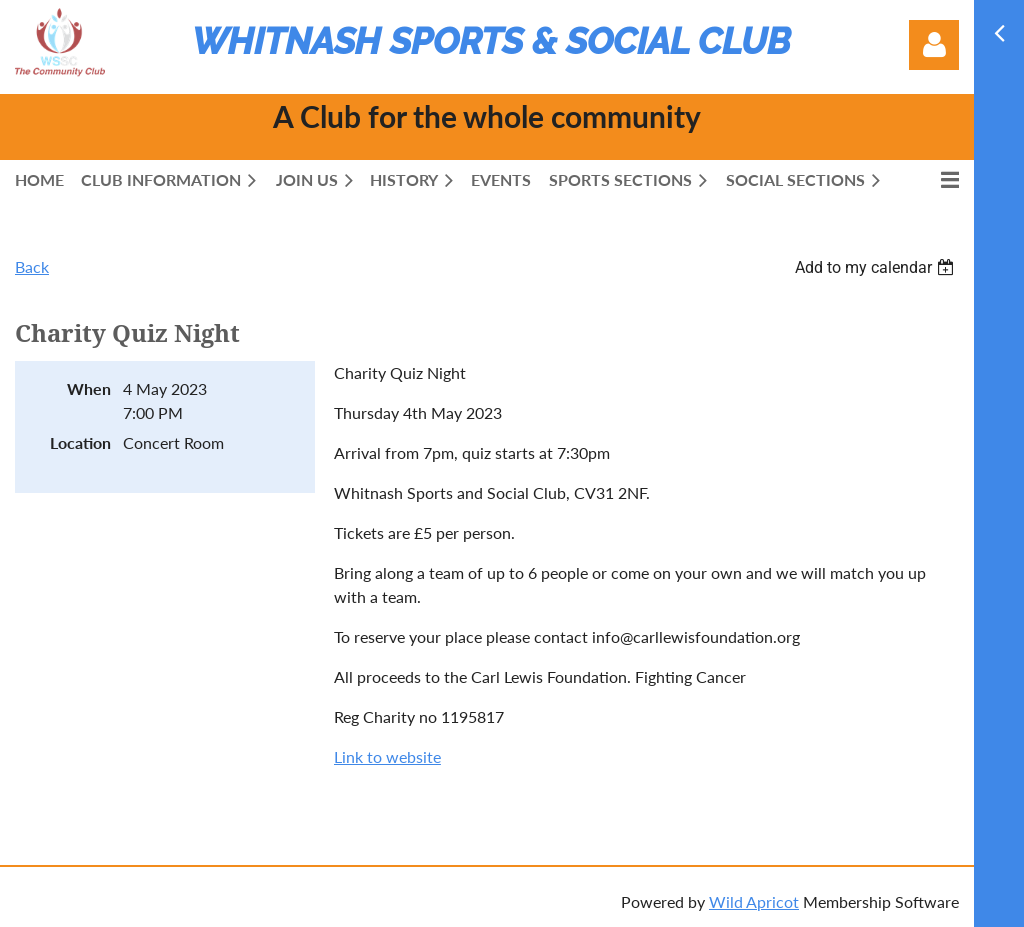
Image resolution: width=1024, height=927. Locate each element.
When (89, 388)
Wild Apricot (754, 901)
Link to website (387, 756)
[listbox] (877, 267)
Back (32, 266)
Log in (934, 45)
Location (80, 442)
